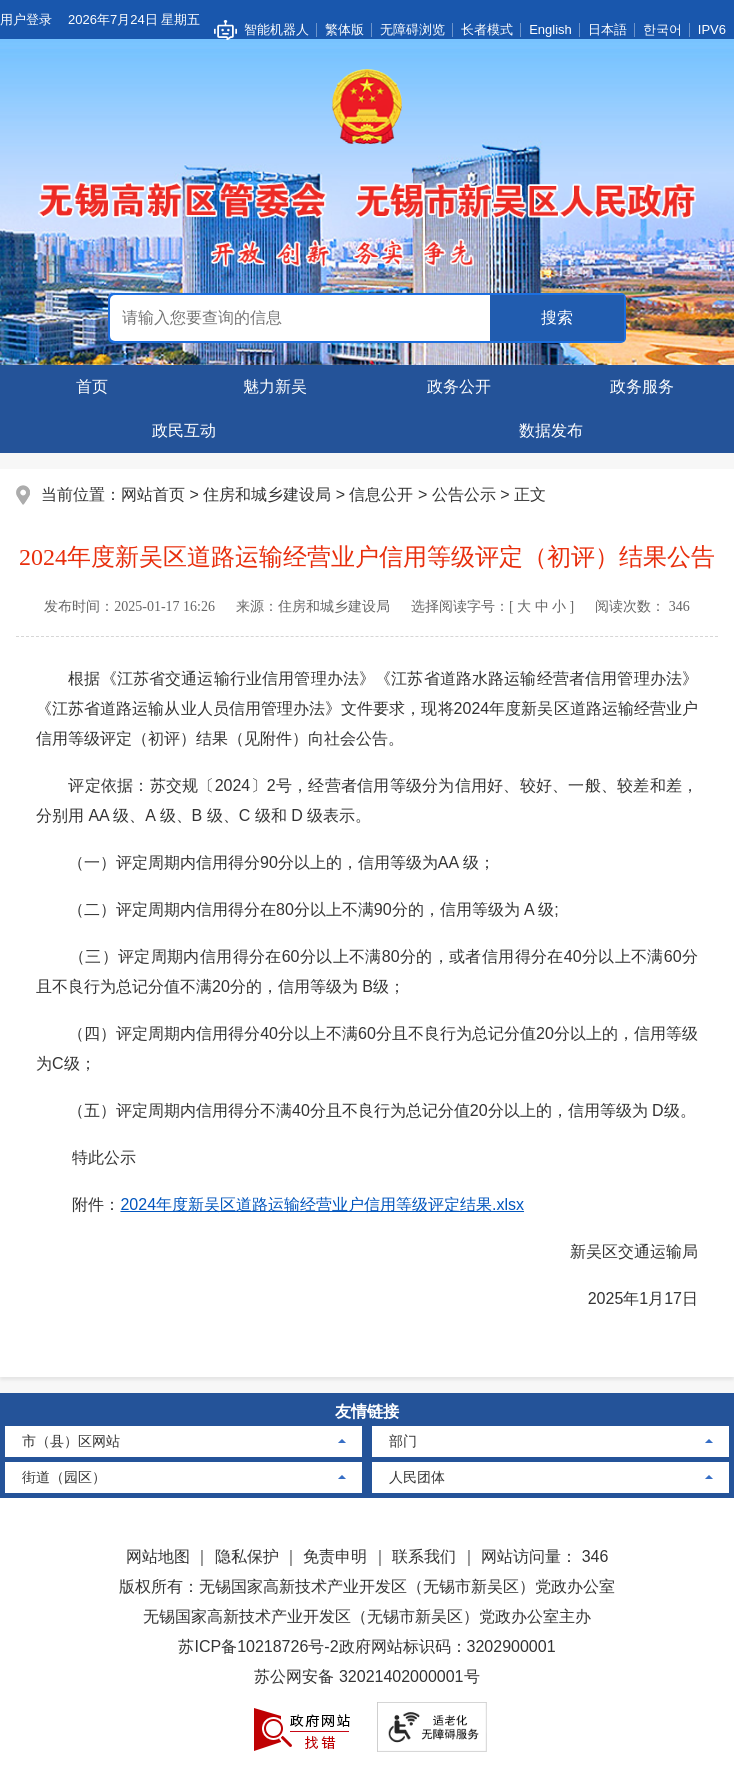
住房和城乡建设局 (267, 494)
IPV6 (712, 29)
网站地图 (158, 1556)
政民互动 (184, 430)
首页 (92, 386)
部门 (403, 1441)
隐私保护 (247, 1556)
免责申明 (335, 1556)
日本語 (607, 29)
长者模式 (487, 29)
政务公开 (459, 386)
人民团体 (417, 1477)
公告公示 (464, 494)
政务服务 (642, 386)
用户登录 (26, 19)
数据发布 (551, 430)
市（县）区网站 (71, 1441)
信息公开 (381, 494)
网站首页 (153, 494)
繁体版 (344, 29)
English (550, 29)
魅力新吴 (275, 386)
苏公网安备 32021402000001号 (366, 1676)
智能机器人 (276, 29)
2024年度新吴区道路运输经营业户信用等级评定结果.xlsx (322, 1204)
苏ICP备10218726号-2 (258, 1646)
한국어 (662, 29)
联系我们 (424, 1556)
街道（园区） (64, 1477)
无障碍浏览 (412, 29)
